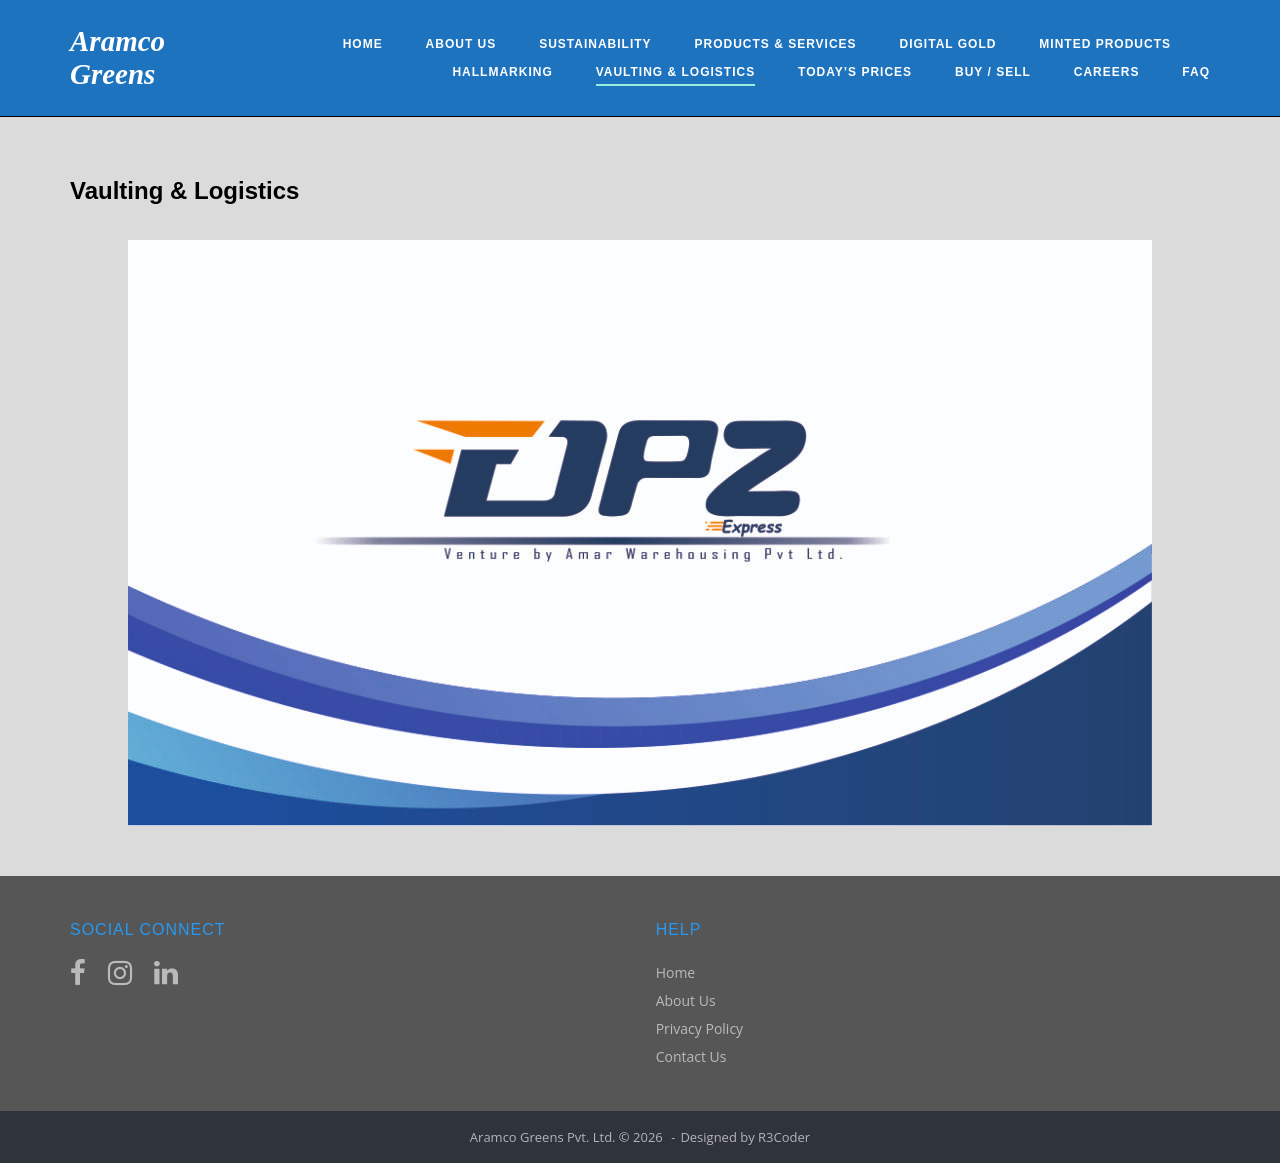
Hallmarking (502, 72)
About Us (461, 44)
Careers (1107, 72)
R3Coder (784, 1137)
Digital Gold (948, 44)
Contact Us (691, 1056)
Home (363, 44)
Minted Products (1105, 44)
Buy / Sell (993, 72)
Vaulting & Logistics (676, 72)
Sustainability (595, 44)
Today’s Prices (855, 72)
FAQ (1196, 72)
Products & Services (775, 44)
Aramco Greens (117, 57)
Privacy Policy (699, 1028)
